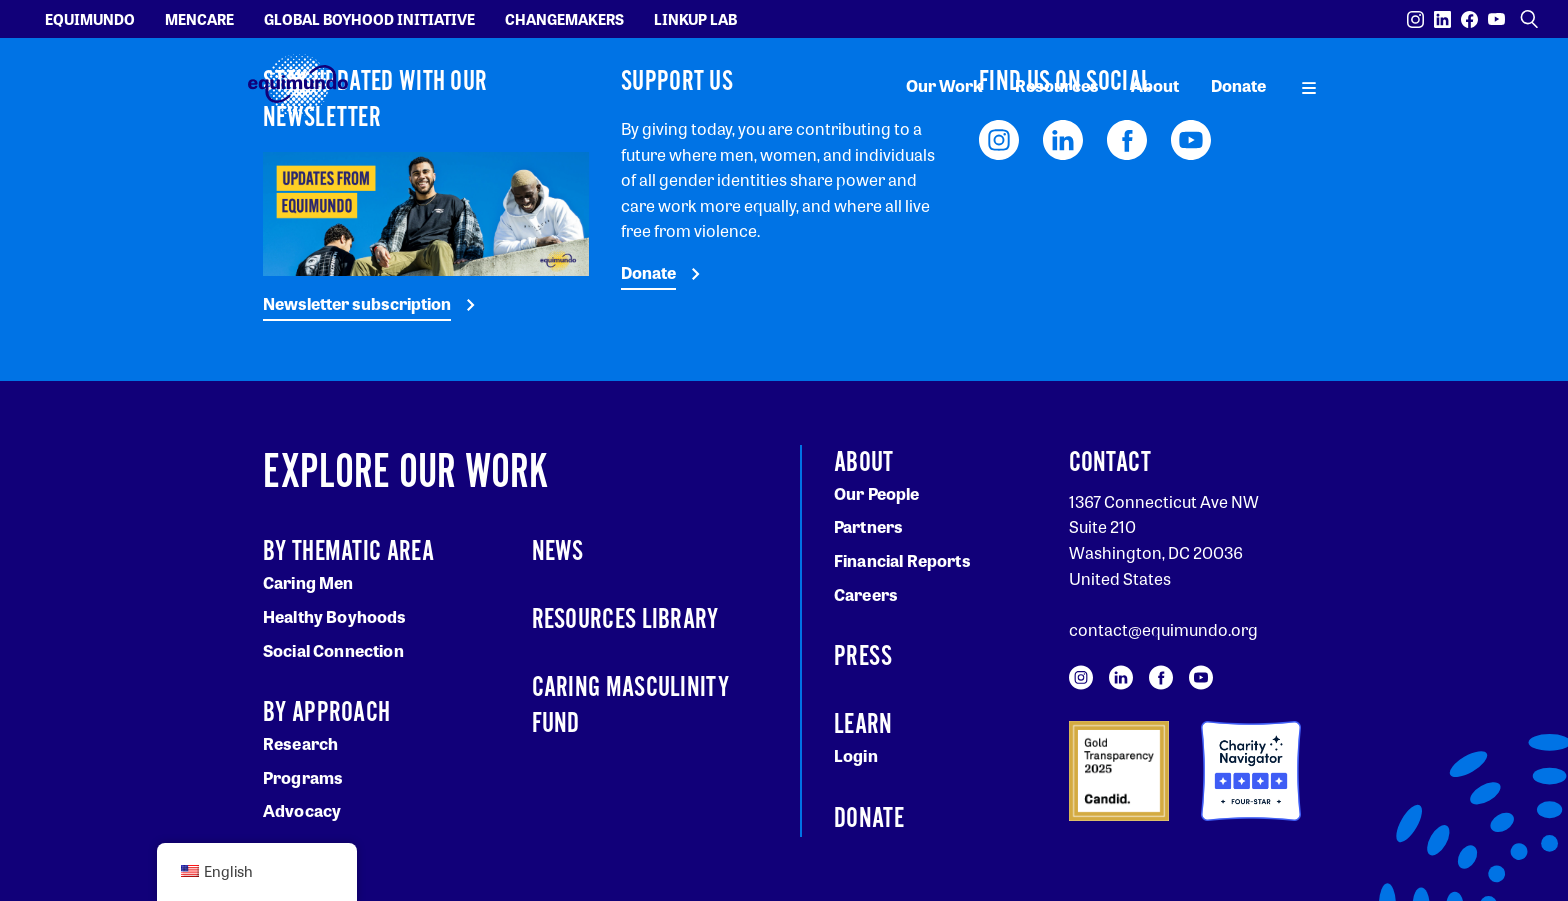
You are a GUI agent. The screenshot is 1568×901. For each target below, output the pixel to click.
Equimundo (90, 19)
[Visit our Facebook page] (1469, 19)
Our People (877, 493)
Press (863, 657)
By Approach (326, 713)
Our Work (944, 85)
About (1155, 85)
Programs (303, 777)
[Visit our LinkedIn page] (1442, 19)
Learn (863, 725)
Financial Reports (902, 560)
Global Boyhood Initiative (369, 19)
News (558, 552)
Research (300, 743)
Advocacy (302, 810)
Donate (1238, 85)
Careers (866, 594)
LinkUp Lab (695, 19)
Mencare (199, 19)
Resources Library (625, 620)
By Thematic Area (348, 552)
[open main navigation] (1309, 86)
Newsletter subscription (357, 303)
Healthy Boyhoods (335, 616)
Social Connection (333, 650)
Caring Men (308, 582)
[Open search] (1529, 19)
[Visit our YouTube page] (1496, 19)
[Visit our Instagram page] (1415, 19)
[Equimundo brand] (298, 85)
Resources (1057, 85)
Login (856, 755)
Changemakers (564, 19)
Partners (868, 526)
